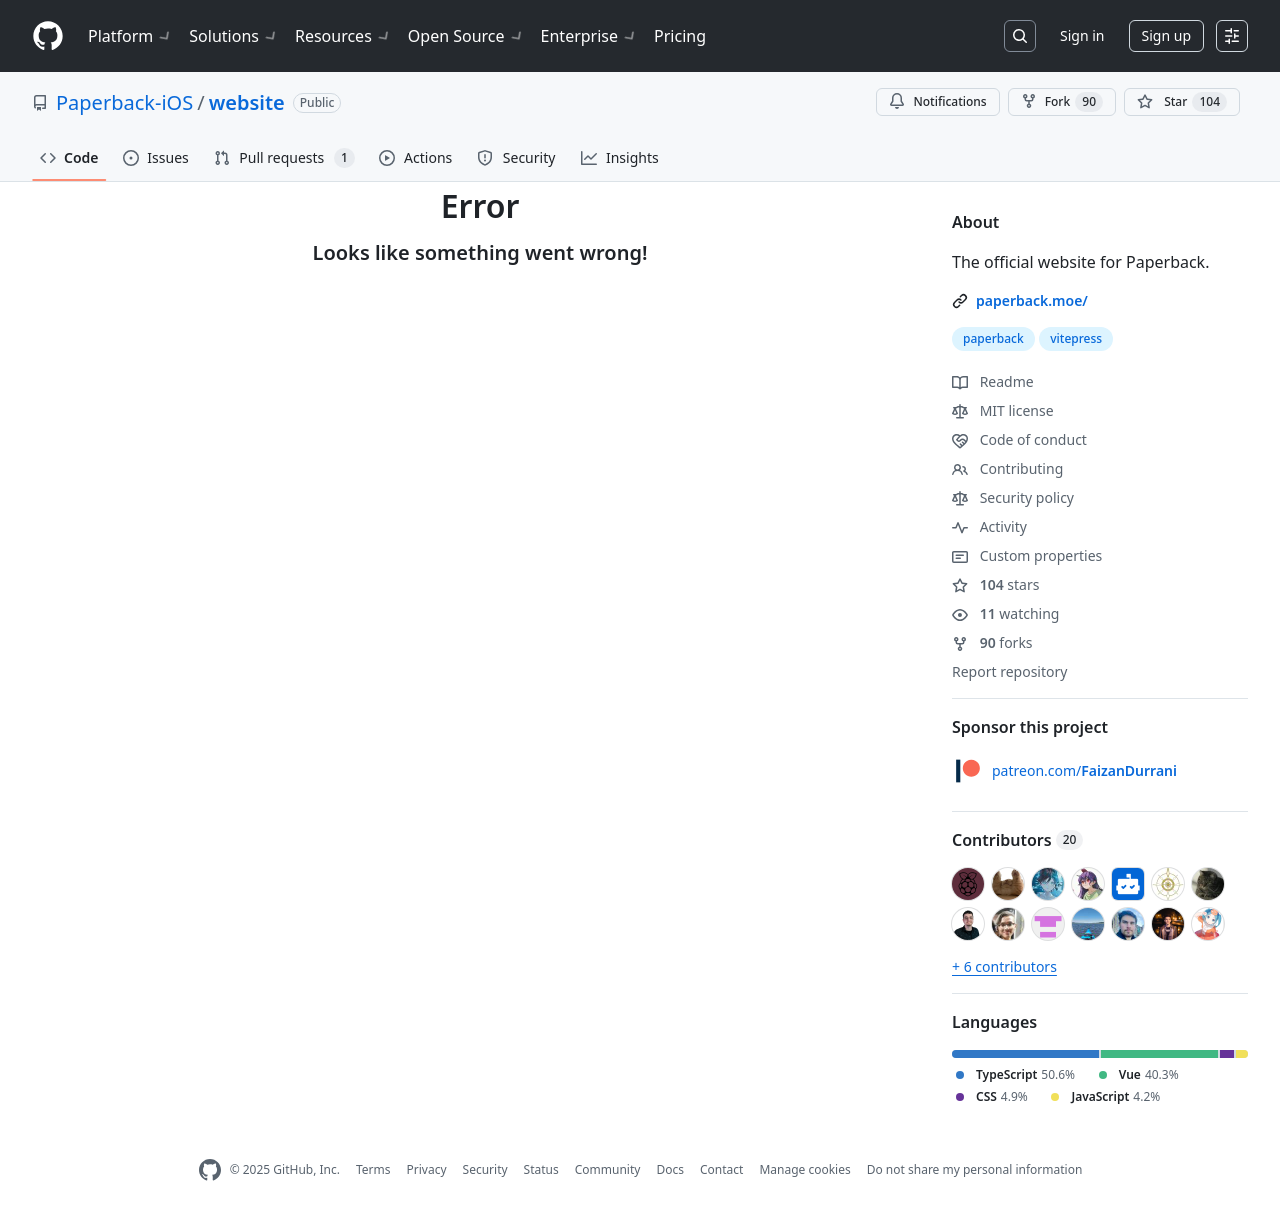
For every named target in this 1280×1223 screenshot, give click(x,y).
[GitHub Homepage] (210, 1170)
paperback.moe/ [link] (1032, 300)
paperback (993, 338)
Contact (721, 1169)
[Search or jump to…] (1020, 36)
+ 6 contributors (1004, 966)
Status (541, 1169)
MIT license (1003, 410)
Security (485, 1169)
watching (1005, 613)
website (247, 102)
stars (995, 584)
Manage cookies (804, 1169)
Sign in (1082, 35)
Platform (130, 36)
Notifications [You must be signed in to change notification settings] (937, 101)
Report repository (1009, 671)
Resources (343, 36)
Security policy (1013, 497)
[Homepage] (48, 36)
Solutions (234, 36)
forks (992, 642)
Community (608, 1169)
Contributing (1007, 468)
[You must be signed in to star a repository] (1182, 102)
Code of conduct (1019, 439)
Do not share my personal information (975, 1169)
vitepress (1076, 338)
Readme (993, 381)
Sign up (1166, 35)
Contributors (1017, 840)
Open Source (466, 36)
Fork (1062, 102)
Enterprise (589, 36)
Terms (373, 1169)
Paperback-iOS (124, 102)
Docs (670, 1169)
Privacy (427, 1169)
